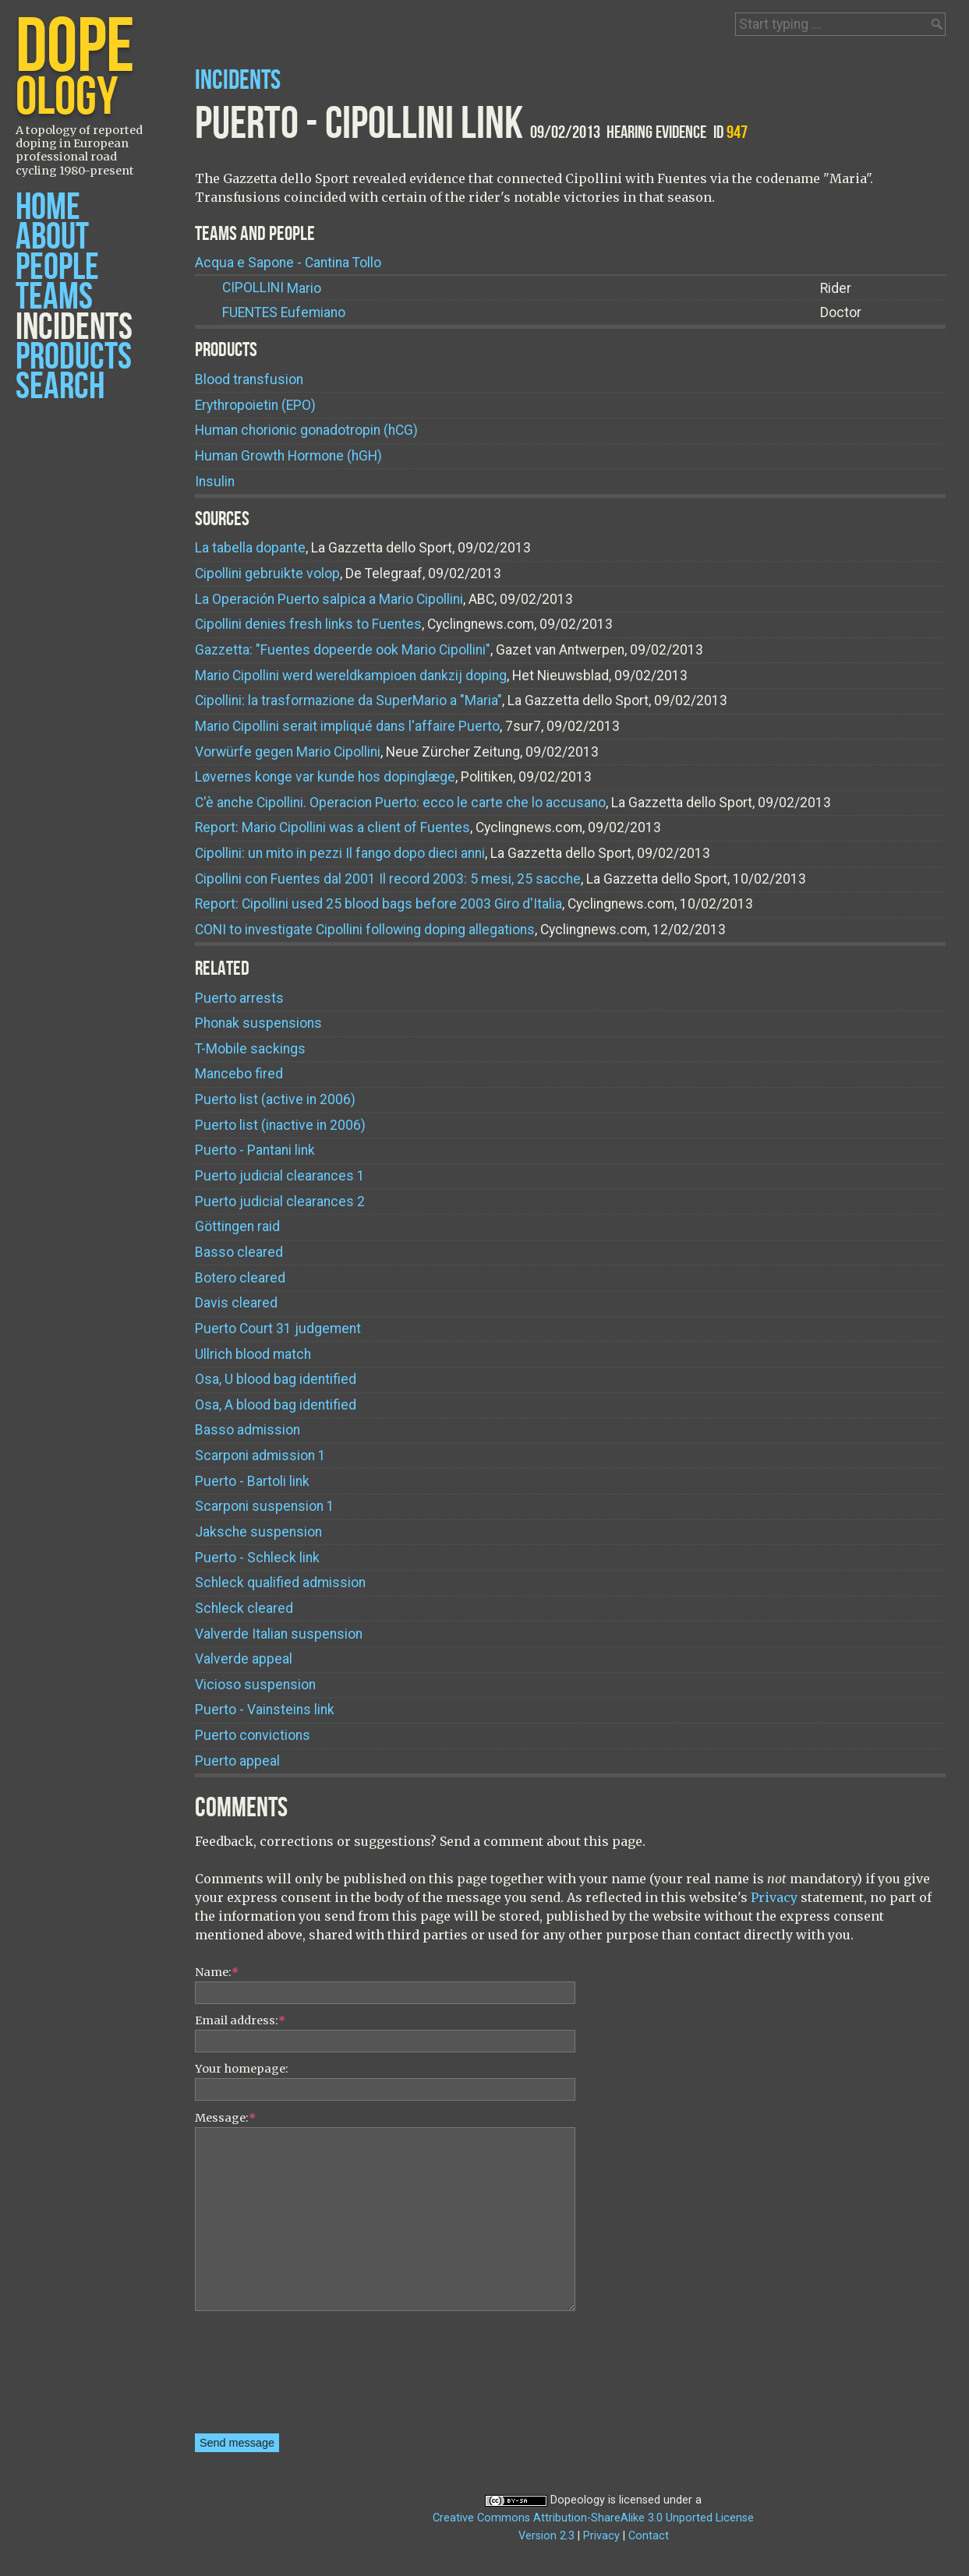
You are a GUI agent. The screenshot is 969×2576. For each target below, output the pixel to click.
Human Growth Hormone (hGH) (288, 456)
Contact (648, 2535)
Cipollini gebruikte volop (267, 573)
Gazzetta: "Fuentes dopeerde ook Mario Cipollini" (342, 650)
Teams (54, 297)
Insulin (215, 481)
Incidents (74, 327)
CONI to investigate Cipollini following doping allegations (365, 929)
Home (48, 207)
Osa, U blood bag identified (275, 1379)
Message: (225, 2118)
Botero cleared (240, 1278)
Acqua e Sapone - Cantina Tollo (288, 262)
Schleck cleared (244, 1608)
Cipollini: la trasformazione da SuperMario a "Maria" (348, 700)
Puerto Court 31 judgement (278, 1328)
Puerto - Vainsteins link (264, 1709)
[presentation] (259, 2377)
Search (60, 387)
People (57, 267)
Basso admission (247, 1430)
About (52, 237)
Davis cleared (236, 1303)
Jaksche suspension (258, 1532)
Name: (217, 1972)
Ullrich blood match (253, 1354)
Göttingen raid (237, 1226)
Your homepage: (241, 2069)
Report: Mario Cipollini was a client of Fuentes (332, 827)
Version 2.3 (546, 2535)
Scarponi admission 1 (260, 1455)
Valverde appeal (243, 1659)
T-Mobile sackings (250, 1049)
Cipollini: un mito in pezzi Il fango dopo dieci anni (340, 853)
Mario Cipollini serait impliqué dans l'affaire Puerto (347, 726)
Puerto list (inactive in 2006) (280, 1125)
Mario (271, 288)
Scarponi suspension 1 (264, 1506)
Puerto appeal (237, 1761)
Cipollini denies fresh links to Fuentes (308, 624)
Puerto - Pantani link (255, 1150)
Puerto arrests (239, 998)
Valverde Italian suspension (278, 1634)
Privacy (774, 1897)
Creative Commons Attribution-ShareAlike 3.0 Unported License (593, 2518)
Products (74, 357)
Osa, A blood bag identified (275, 1405)
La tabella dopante (250, 548)
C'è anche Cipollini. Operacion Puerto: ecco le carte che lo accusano (400, 802)
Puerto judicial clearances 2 (280, 1201)
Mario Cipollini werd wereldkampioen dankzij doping (351, 675)
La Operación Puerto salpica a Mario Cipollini (329, 599)
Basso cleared (239, 1252)
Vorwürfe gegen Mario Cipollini (287, 752)
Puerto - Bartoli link (252, 1481)
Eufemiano (283, 313)
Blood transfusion (249, 379)
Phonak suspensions (258, 1023)
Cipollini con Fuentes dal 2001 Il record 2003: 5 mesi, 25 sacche (388, 879)
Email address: (240, 2020)
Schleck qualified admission (280, 1582)
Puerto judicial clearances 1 (280, 1176)
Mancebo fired (239, 1074)
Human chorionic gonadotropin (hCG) (306, 430)
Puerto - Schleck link (257, 1557)
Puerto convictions (252, 1735)
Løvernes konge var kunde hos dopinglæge (325, 777)
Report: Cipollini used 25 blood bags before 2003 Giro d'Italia (378, 904)
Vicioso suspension (255, 1684)
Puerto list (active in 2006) (275, 1099)
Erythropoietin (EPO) (255, 405)
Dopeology (577, 2500)
